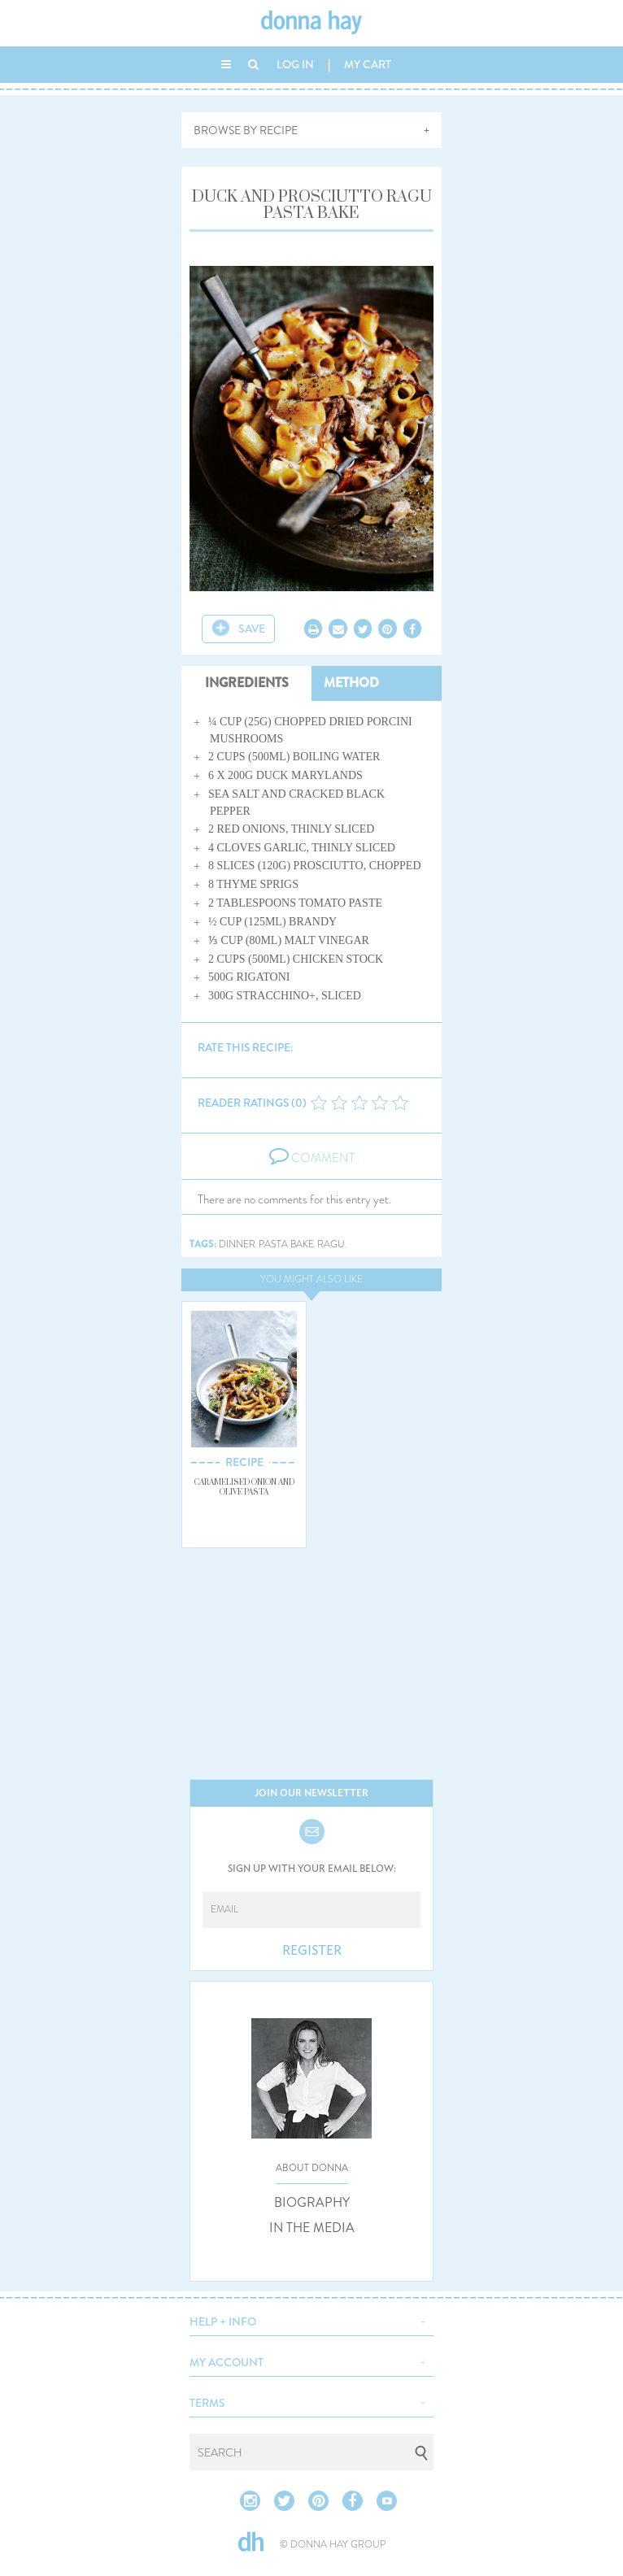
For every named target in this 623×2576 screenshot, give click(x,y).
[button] (311, 2320)
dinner (237, 1244)
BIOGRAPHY (312, 2203)
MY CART (367, 64)
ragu (331, 1244)
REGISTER (312, 1950)
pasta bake (286, 1244)
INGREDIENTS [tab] (247, 682)
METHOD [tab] (351, 682)
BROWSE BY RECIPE (246, 130)
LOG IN (295, 64)
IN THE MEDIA (312, 2228)
